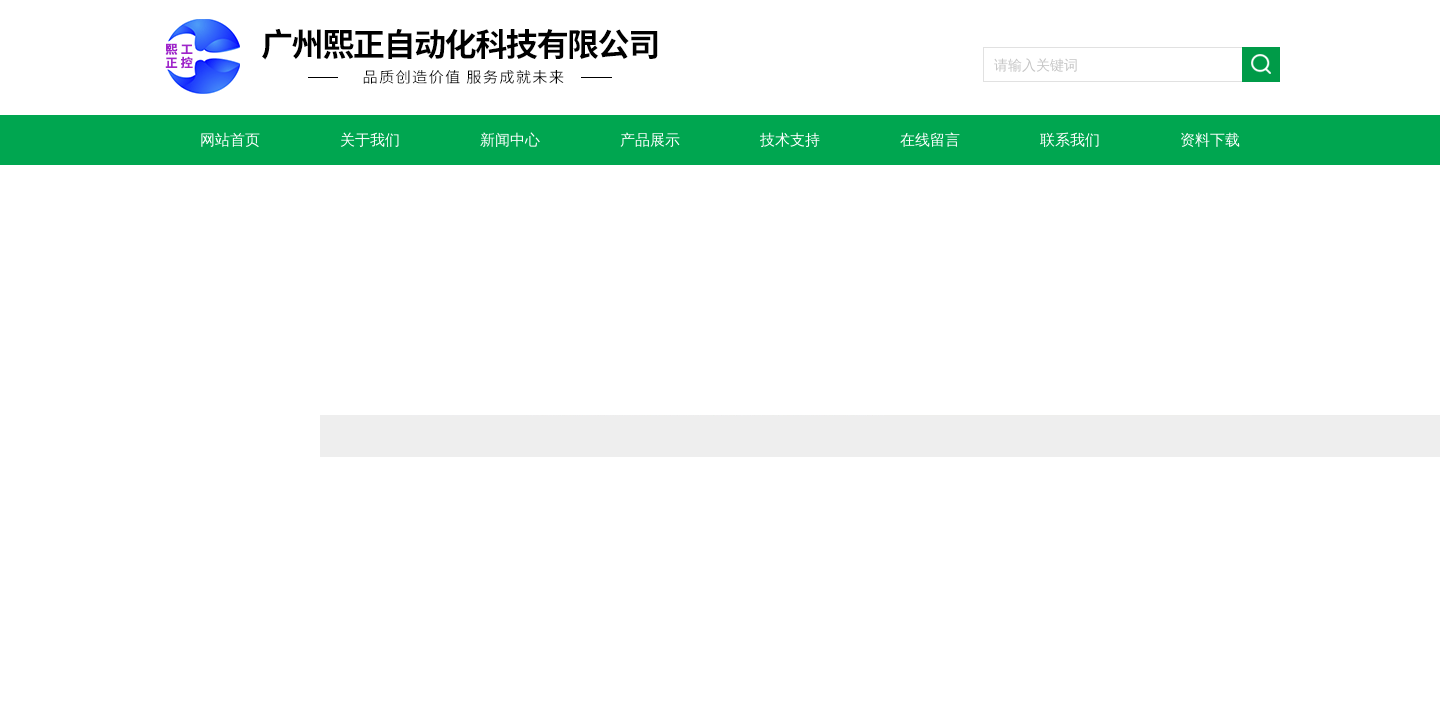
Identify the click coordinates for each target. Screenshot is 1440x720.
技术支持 (790, 140)
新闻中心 (510, 140)
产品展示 (650, 140)
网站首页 (230, 140)
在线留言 (930, 140)
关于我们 (370, 140)
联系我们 (1070, 140)
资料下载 (1210, 140)
